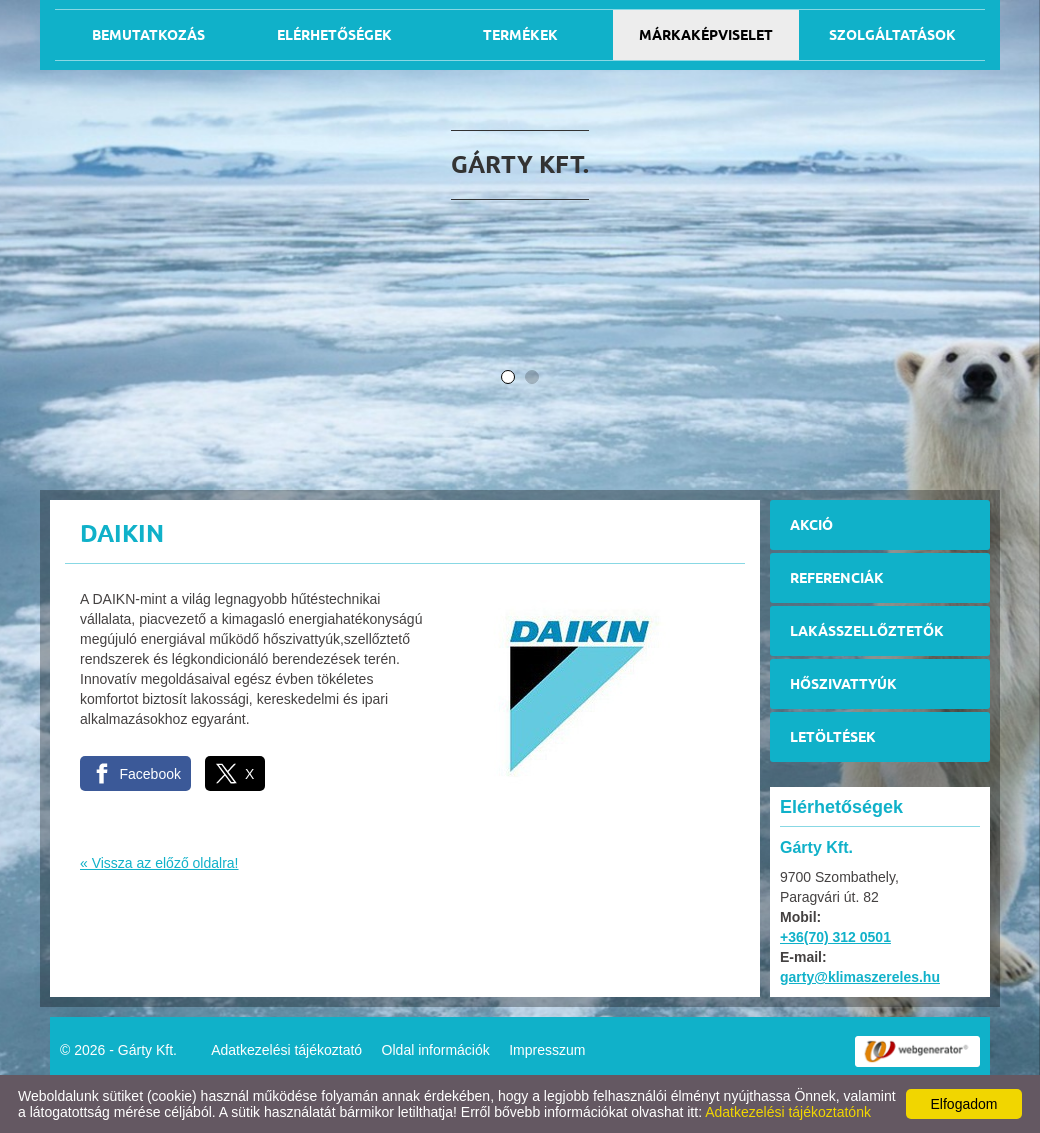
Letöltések (833, 737)
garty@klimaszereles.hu (860, 977)
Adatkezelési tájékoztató (286, 1050)
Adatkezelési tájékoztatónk (788, 1112)
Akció (811, 525)
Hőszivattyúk (843, 684)
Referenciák (837, 578)
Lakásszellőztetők (867, 631)
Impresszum (547, 1050)
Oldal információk (436, 1050)
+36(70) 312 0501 (835, 937)
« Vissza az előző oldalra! (159, 863)
